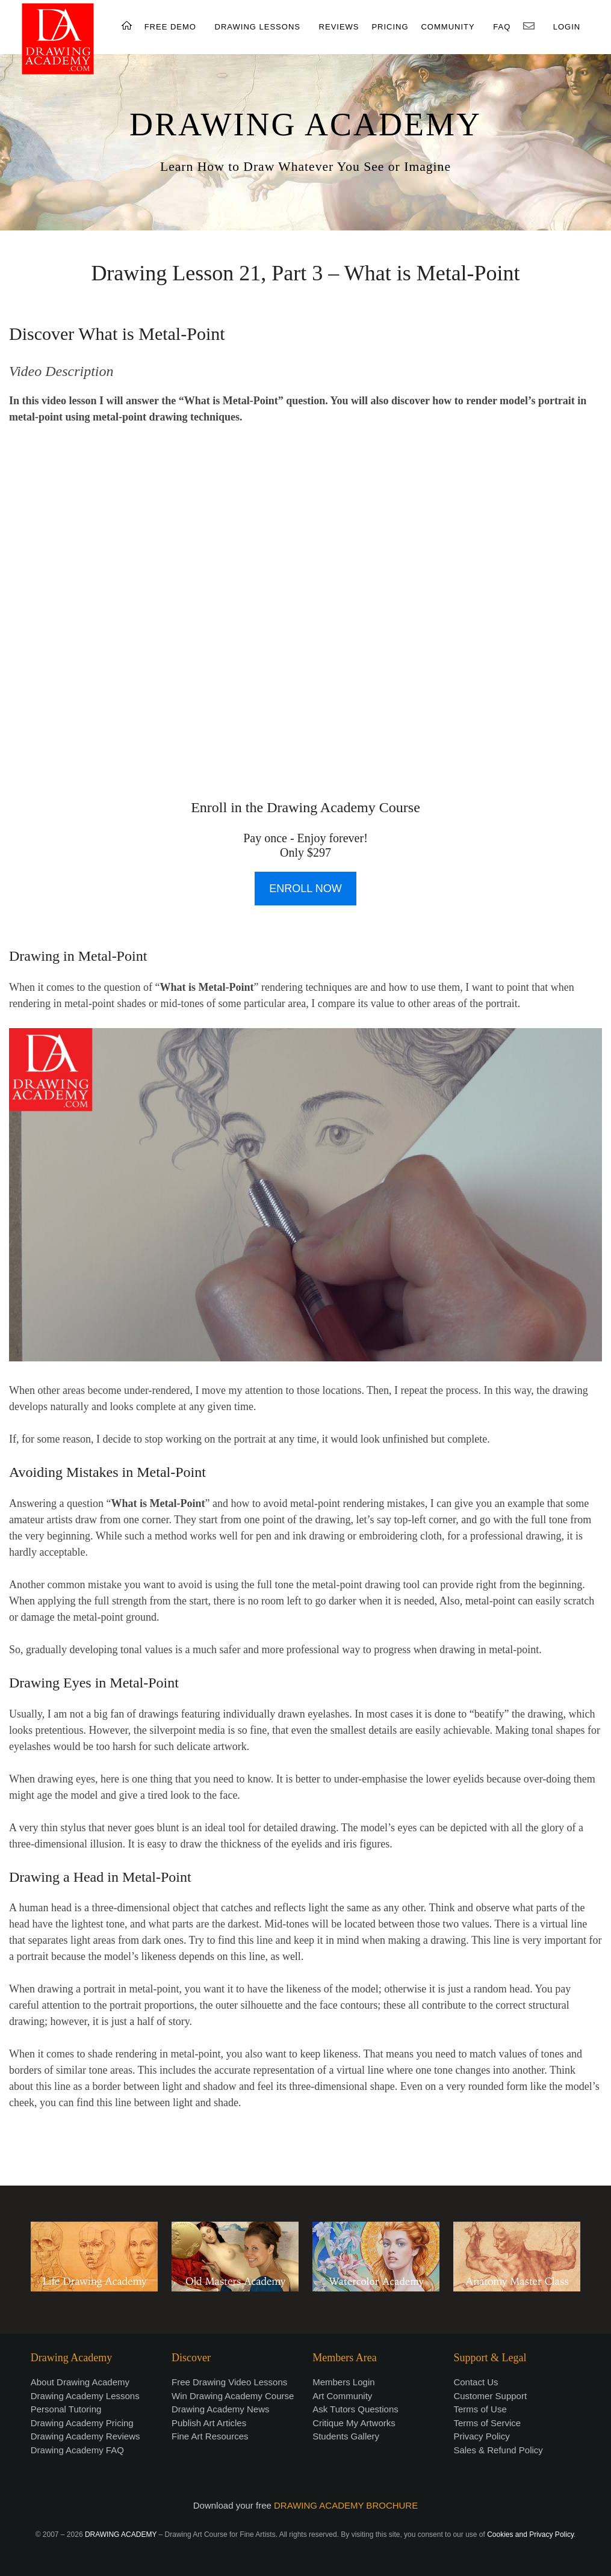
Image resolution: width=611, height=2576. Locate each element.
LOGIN (566, 26)
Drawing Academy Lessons (85, 2396)
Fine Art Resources (210, 2436)
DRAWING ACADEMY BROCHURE (346, 2505)
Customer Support (490, 2396)
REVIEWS (339, 26)
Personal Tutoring (66, 2409)
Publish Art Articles (209, 2423)
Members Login (343, 2382)
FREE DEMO (170, 26)
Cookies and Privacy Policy (530, 2534)
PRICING (389, 26)
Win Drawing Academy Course (233, 2396)
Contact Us (475, 2382)
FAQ (501, 26)
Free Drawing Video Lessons (229, 2382)
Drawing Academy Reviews (85, 2436)
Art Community (342, 2396)
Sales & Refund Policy (497, 2450)
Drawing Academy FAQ (77, 2450)
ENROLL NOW (305, 889)
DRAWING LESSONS (257, 26)
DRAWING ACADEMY (305, 124)
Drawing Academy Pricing (82, 2423)
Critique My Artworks (353, 2423)
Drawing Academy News (221, 2409)
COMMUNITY (447, 26)
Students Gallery (345, 2436)
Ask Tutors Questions (355, 2409)
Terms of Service (487, 2423)
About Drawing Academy (80, 2382)
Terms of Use (479, 2409)
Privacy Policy (481, 2436)
